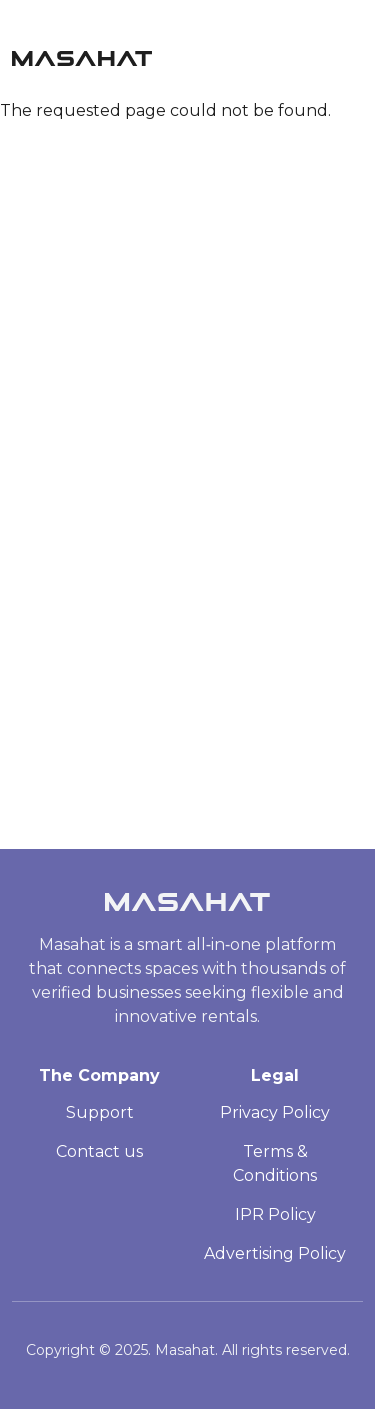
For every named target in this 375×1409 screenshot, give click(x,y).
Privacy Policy (275, 1112)
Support (100, 1112)
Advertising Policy (275, 1253)
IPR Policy (275, 1214)
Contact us (99, 1151)
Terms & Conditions (275, 1163)
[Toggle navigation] (354, 53)
